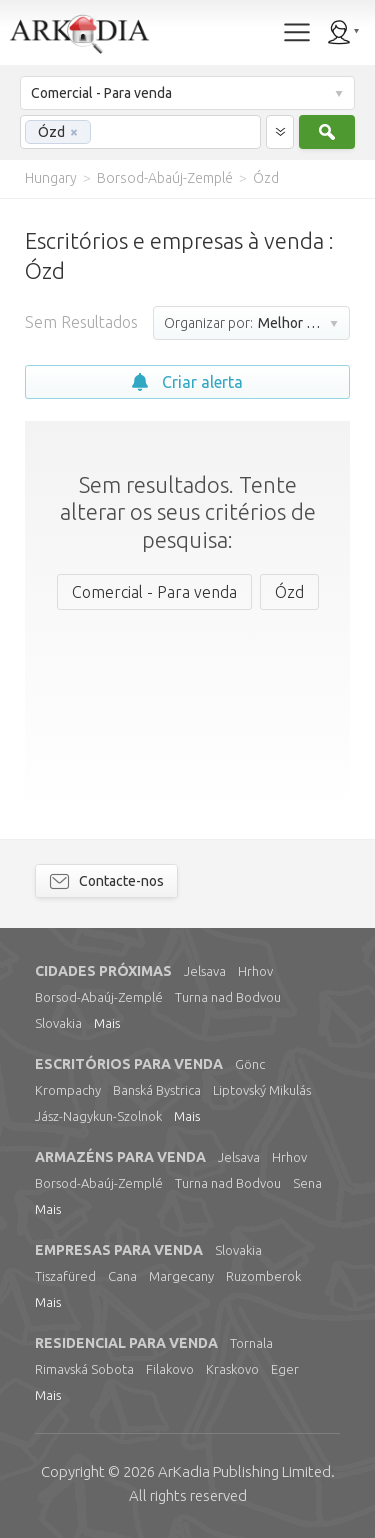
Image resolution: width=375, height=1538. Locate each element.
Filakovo (170, 1369)
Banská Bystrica (157, 1090)
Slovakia (58, 1023)
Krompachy (68, 1090)
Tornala (251, 1343)
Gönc (250, 1064)
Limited (244, 1471)
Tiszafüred (65, 1276)
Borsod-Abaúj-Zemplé (99, 997)
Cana (122, 1276)
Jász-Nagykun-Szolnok (98, 1116)
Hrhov (255, 971)
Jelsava (205, 971)
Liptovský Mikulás (262, 1090)
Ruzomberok (263, 1276)
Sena (307, 1183)
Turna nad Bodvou (228, 997)
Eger (285, 1369)
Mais (107, 1023)
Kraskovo (232, 1369)
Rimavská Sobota (84, 1369)
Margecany (181, 1276)
